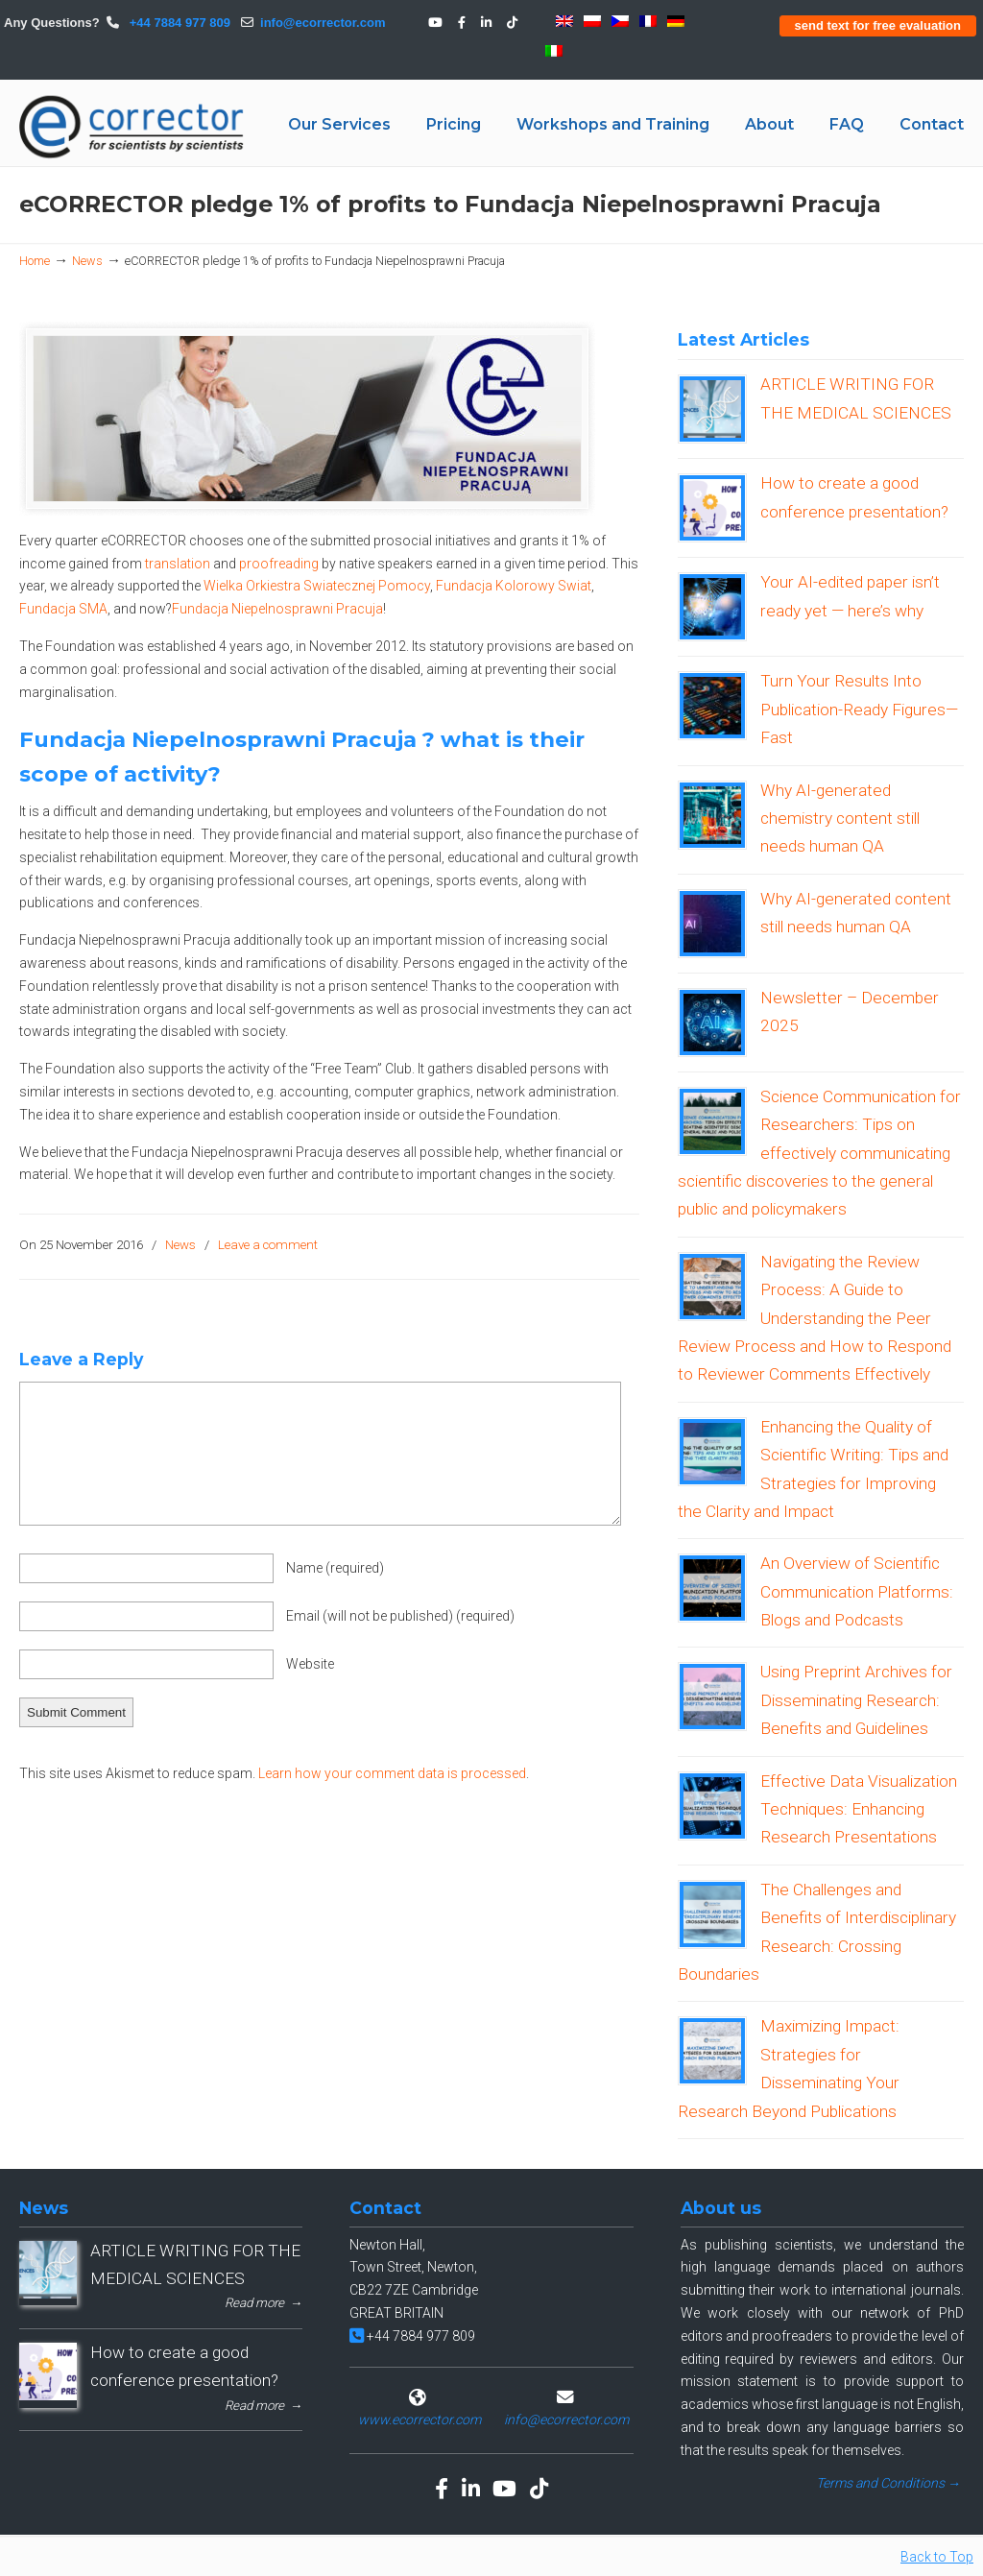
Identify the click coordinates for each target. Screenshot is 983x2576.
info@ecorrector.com (322, 22)
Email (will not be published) (400, 1616)
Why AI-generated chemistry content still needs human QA (840, 818)
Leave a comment (268, 1245)
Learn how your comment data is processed (392, 1773)
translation (179, 563)
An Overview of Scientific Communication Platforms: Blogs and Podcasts (856, 1591)
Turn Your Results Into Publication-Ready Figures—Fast (859, 709)
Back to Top (936, 2556)
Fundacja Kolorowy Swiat (513, 585)
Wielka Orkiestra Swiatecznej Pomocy (317, 585)
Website (310, 1664)
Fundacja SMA (63, 608)
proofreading (280, 563)
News (87, 260)
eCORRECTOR (132, 126)
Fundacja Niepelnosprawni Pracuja (277, 608)
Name (335, 1568)
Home (34, 260)
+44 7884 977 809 (178, 22)
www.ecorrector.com (419, 2419)
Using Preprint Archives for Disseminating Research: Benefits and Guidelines (856, 1700)
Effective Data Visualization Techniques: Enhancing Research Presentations (858, 1809)
